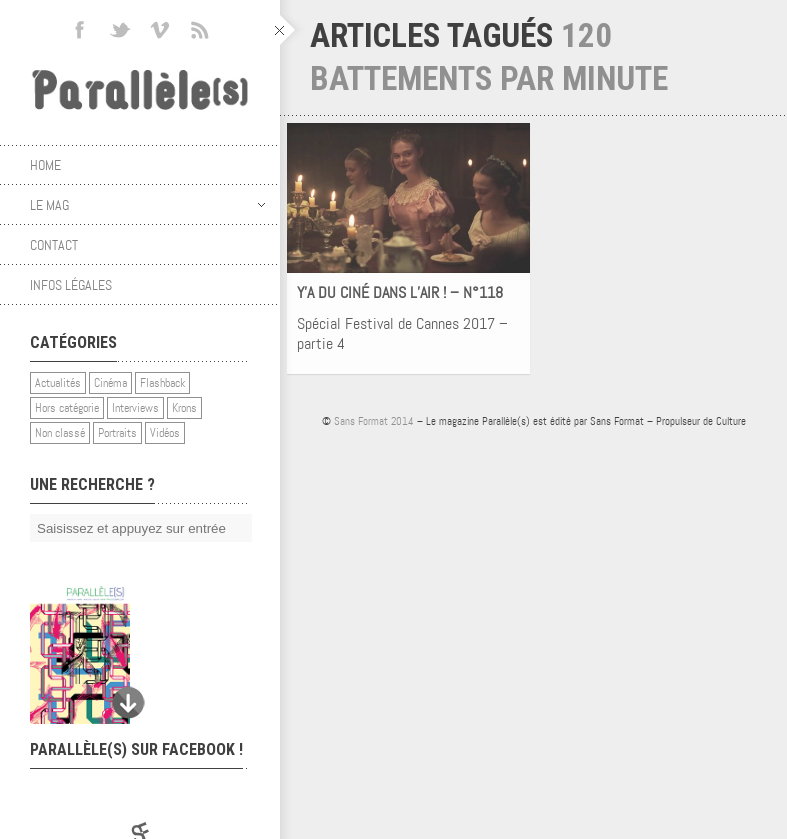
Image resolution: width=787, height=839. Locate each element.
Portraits (117, 433)
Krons (184, 408)
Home (45, 165)
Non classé (60, 433)
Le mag (147, 205)
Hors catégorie (67, 408)
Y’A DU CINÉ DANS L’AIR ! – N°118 (400, 292)
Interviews (135, 408)
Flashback (162, 383)
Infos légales (71, 285)
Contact (54, 245)
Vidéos (165, 433)
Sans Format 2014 (374, 421)
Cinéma (110, 383)
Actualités (58, 383)
